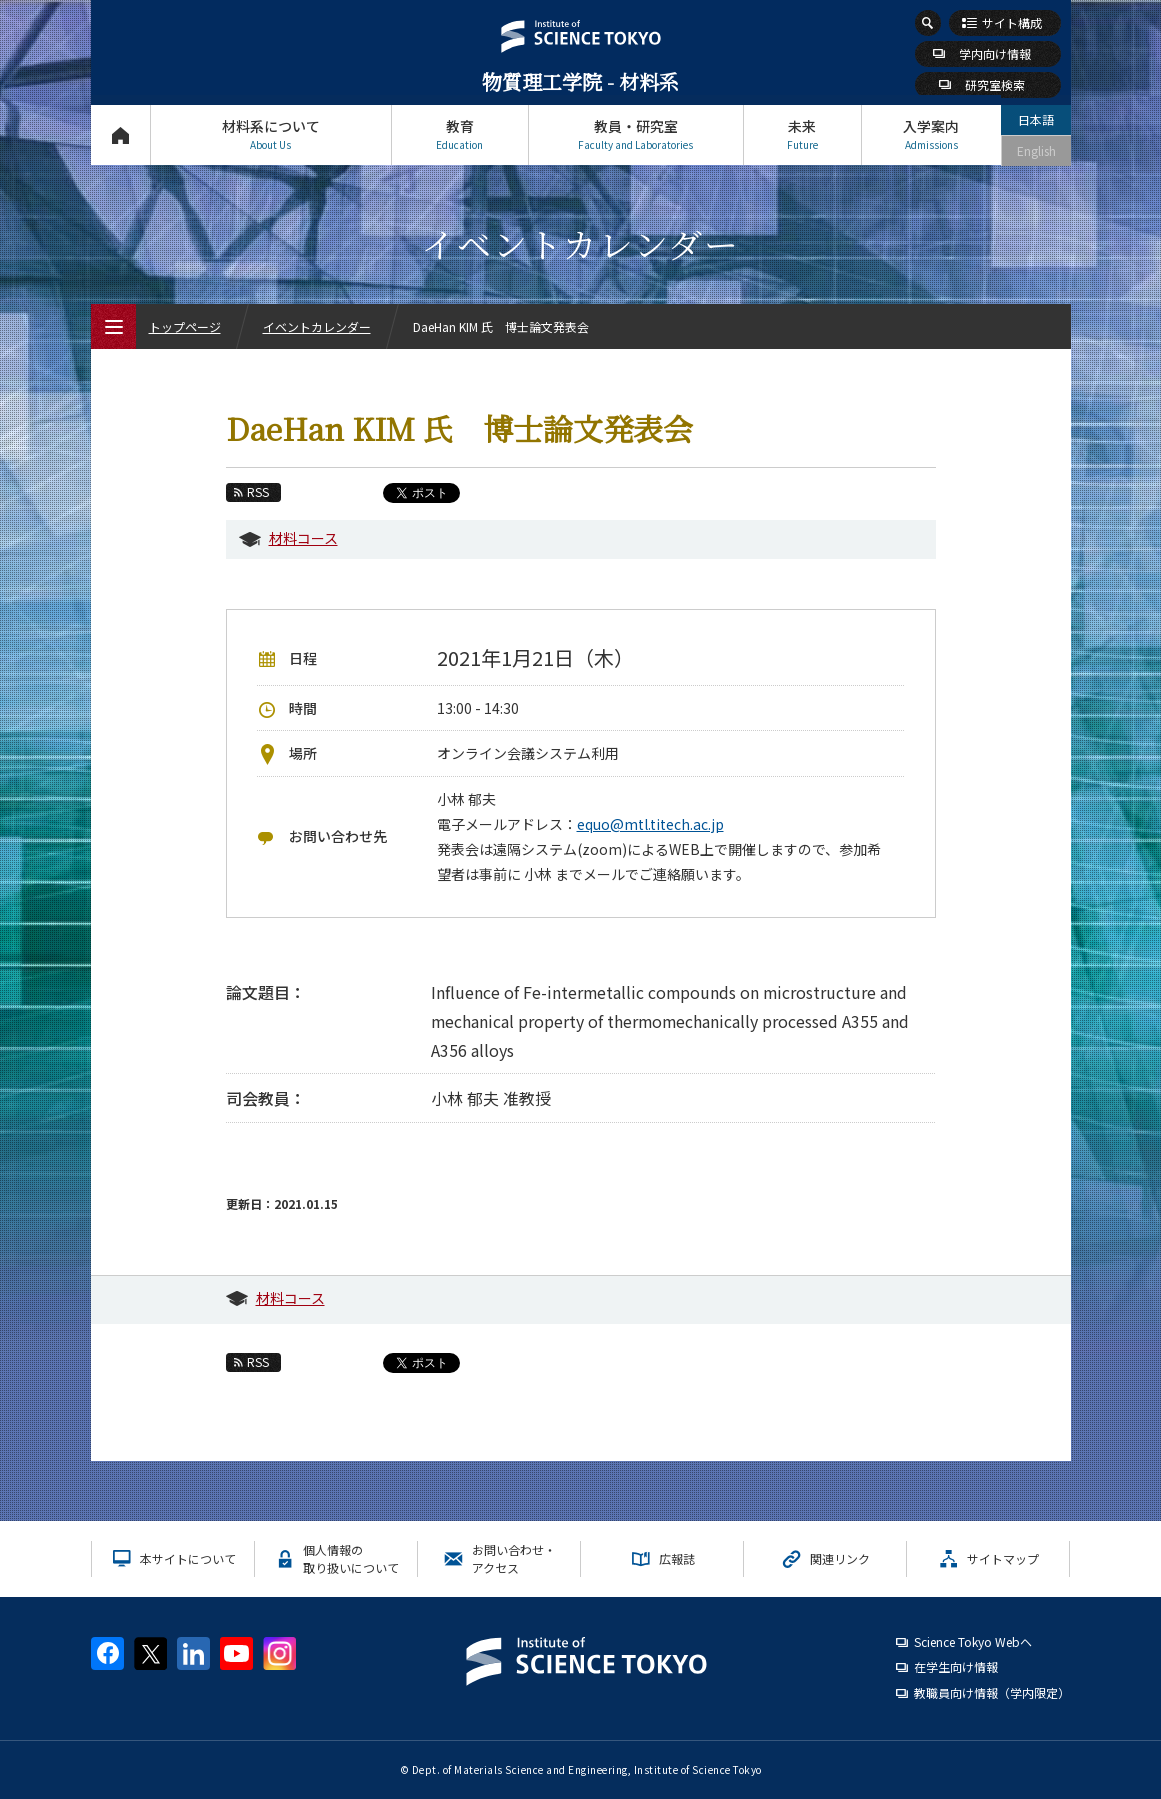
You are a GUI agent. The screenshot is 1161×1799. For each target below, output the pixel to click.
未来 (802, 134)
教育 (460, 134)
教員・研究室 (636, 134)
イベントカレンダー (317, 326)
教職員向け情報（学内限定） (992, 1692)
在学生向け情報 (956, 1666)
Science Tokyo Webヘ (973, 1641)
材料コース (303, 538)
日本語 (1036, 119)
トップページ (120, 134)
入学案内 (931, 134)
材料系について (271, 134)
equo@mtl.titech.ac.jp (650, 824)
